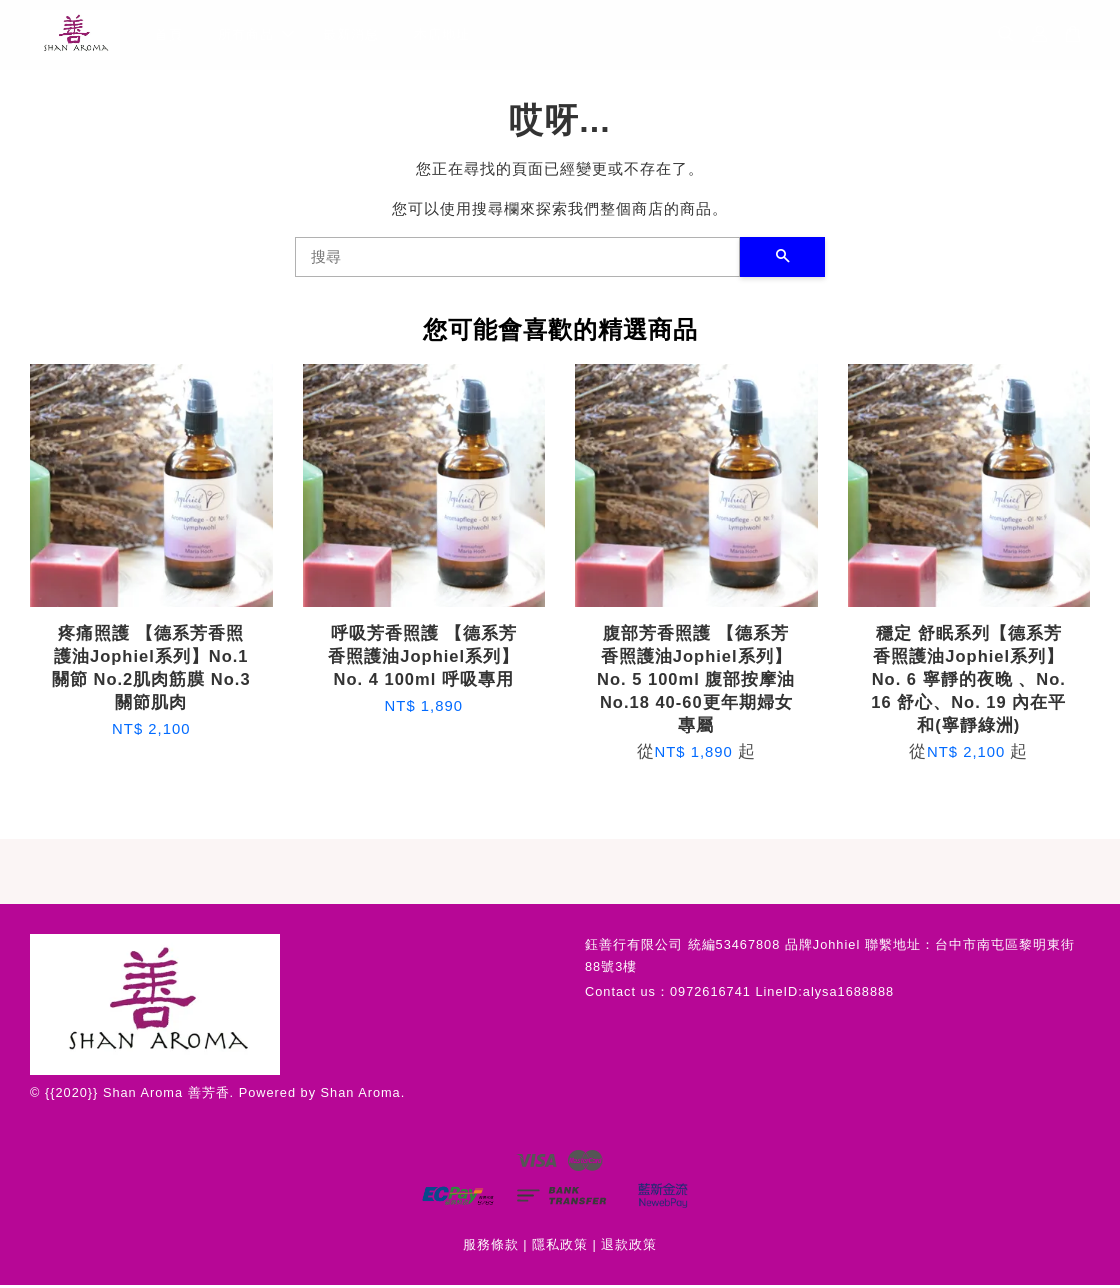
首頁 (169, 35)
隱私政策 (560, 1246)
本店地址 (442, 35)
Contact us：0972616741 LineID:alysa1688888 (739, 993)
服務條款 (491, 1246)
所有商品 (256, 35)
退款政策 (629, 1246)
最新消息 (351, 35)
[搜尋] (517, 259)
